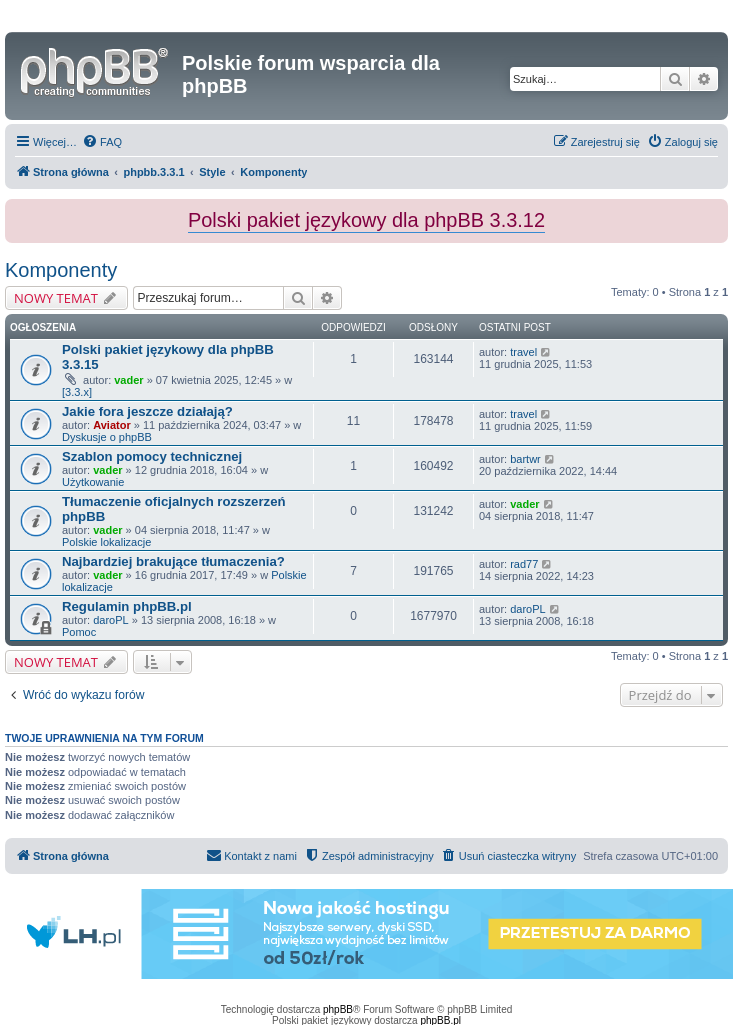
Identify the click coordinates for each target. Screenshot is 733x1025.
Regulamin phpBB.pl (127, 606)
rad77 (524, 564)
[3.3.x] (77, 392)
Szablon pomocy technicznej (152, 456)
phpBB (338, 1009)
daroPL (110, 620)
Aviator (112, 425)
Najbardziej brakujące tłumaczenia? (173, 561)
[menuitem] (102, 142)
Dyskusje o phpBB (107, 437)
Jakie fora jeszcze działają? (147, 411)
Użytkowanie (93, 482)
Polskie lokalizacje (106, 542)
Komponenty (61, 270)
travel (523, 352)
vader (128, 380)
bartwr (525, 459)
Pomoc (79, 632)
